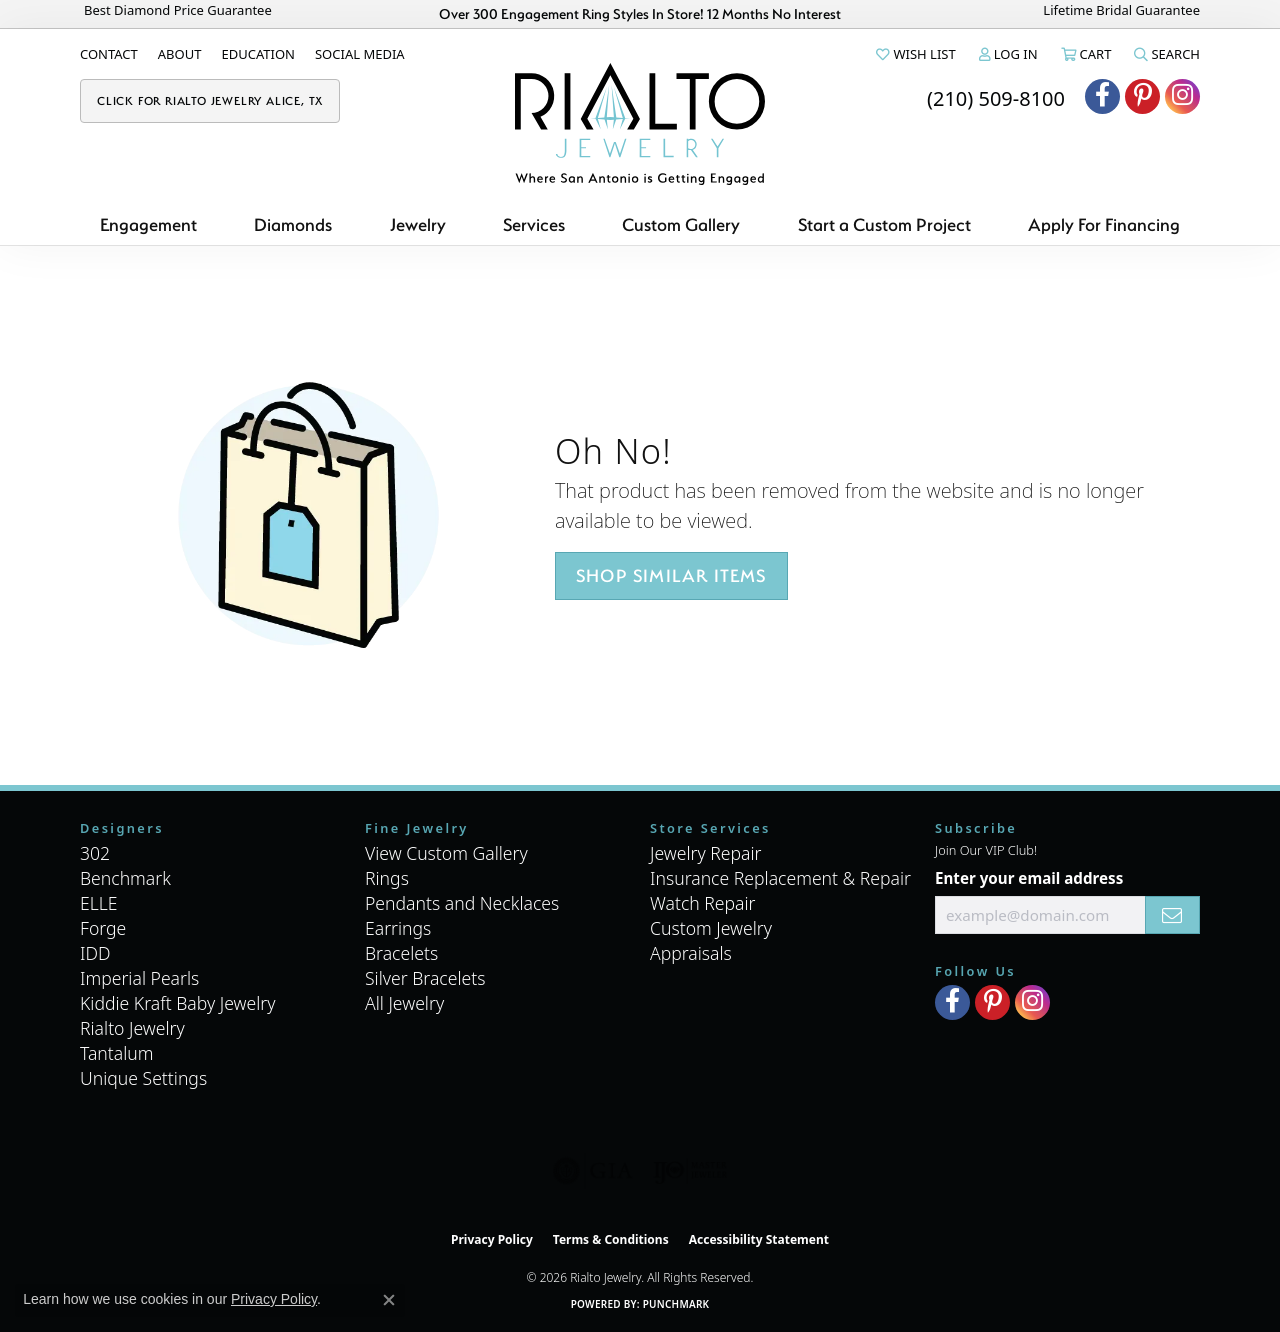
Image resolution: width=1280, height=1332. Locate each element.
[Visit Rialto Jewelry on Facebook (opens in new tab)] (1102, 96)
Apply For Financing (1104, 224)
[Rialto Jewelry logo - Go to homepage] (640, 124)
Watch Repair (703, 903)
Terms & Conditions (611, 1239)
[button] (914, 54)
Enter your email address (1029, 878)
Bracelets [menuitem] (401, 953)
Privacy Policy (492, 1239)
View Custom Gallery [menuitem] (446, 853)
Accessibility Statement (759, 1239)
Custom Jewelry (711, 928)
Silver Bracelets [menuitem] (425, 978)
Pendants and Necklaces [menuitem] (462, 903)
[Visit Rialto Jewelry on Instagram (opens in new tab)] (1182, 96)
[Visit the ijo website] (690, 1171)
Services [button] (534, 224)
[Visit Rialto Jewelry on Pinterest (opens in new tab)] (1142, 96)
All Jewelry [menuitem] (404, 1003)
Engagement (148, 224)
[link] (109, 54)
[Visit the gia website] (593, 1171)
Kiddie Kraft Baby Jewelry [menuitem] (177, 1003)
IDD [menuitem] (95, 953)
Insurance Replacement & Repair (780, 878)
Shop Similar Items (671, 575)
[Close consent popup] (389, 1300)
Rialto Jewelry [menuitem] (132, 1028)
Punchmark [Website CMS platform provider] (676, 1304)
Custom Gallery (681, 224)
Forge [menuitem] (103, 928)
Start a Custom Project (884, 224)
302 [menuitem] (95, 853)
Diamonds (293, 224)
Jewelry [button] (418, 224)
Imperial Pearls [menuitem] (139, 978)
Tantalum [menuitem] (117, 1053)
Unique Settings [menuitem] (143, 1078)
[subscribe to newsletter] (1172, 915)
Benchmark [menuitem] (125, 878)
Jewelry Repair (706, 853)
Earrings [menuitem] (398, 928)
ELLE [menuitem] (99, 903)
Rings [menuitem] (387, 878)
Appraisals (691, 953)
